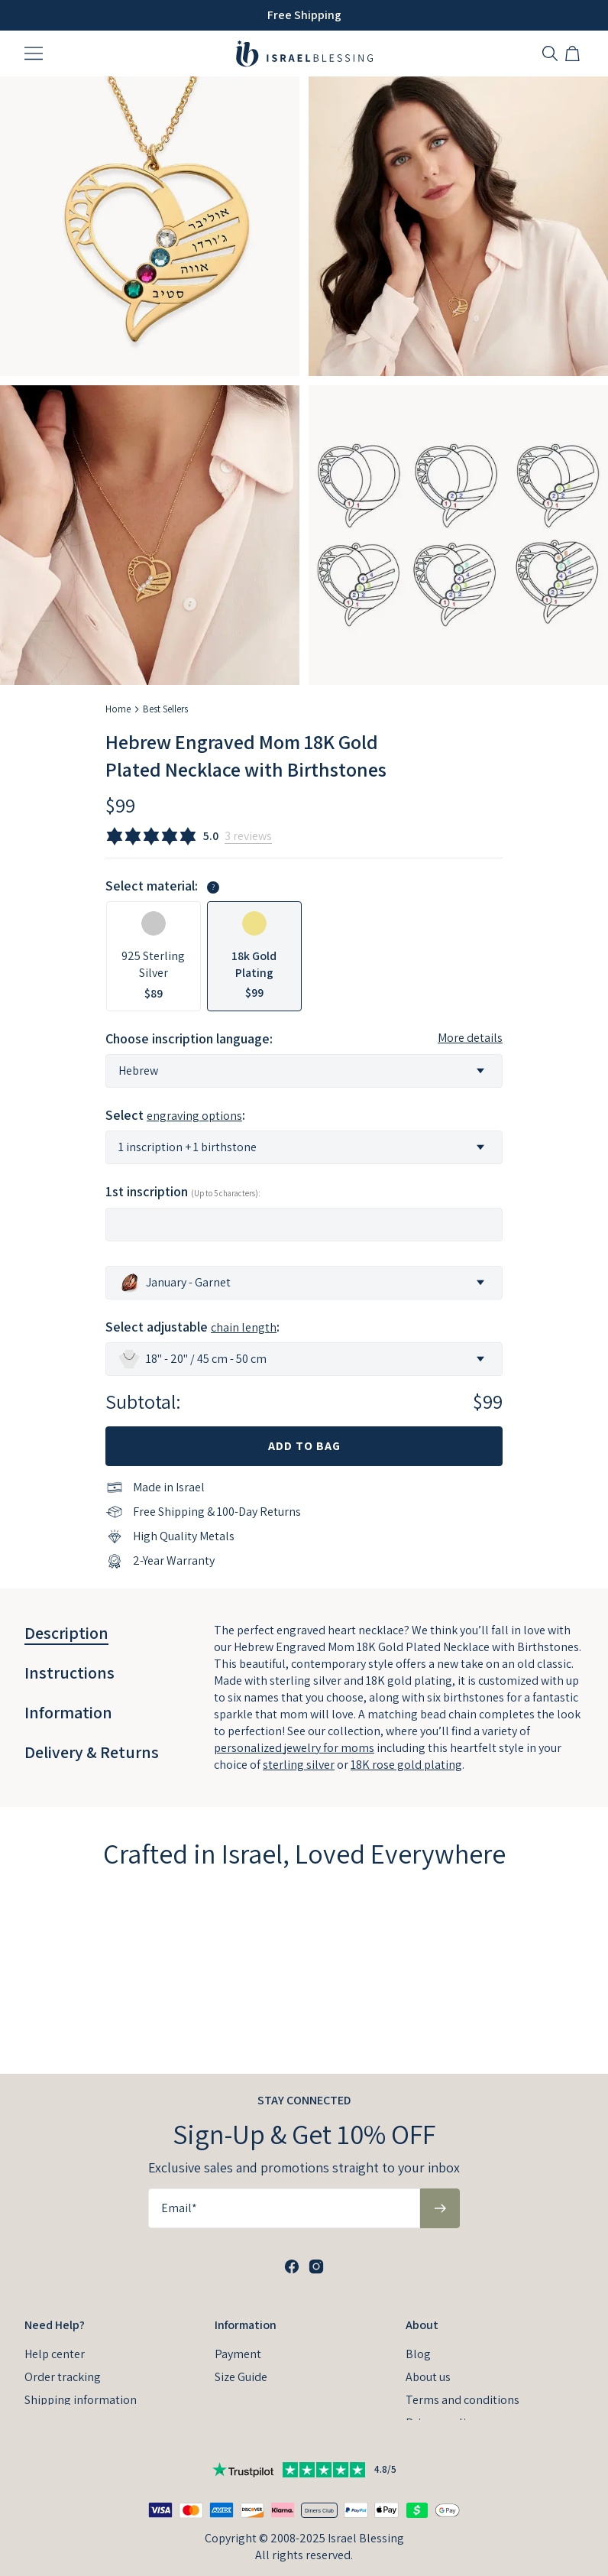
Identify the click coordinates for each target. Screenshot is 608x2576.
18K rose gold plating (406, 1765)
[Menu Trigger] (33, 53)
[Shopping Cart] (574, 53)
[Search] (550, 53)
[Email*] (284, 2188)
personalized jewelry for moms (294, 1748)
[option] (153, 956)
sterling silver (299, 1765)
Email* (179, 2187)
